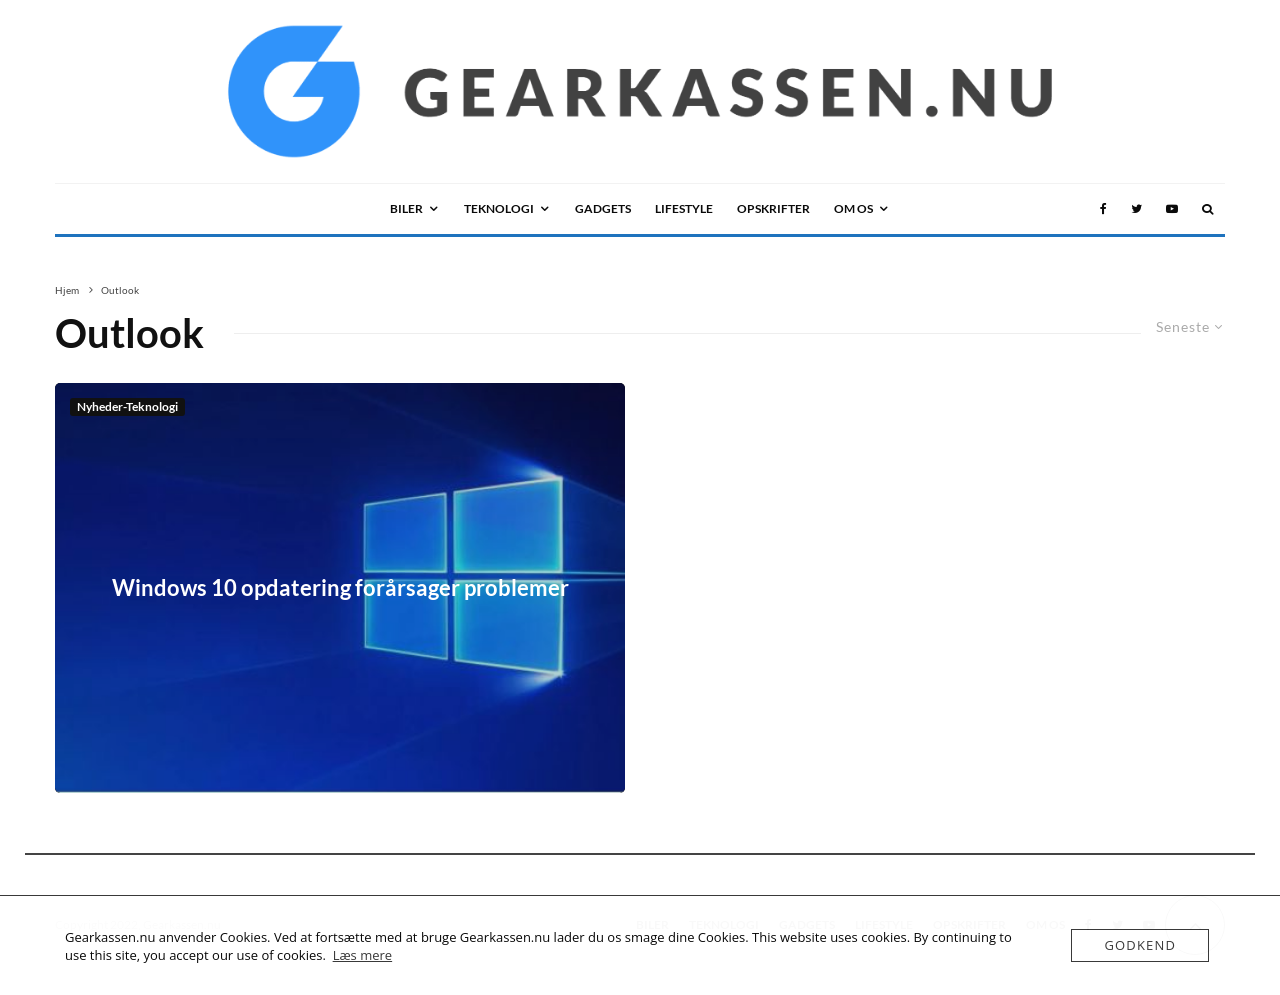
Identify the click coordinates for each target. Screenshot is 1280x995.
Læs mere (363, 955)
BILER (406, 208)
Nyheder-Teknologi (127, 406)
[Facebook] (1103, 209)
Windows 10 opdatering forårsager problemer (340, 588)
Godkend (1140, 945)
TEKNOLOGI (499, 208)
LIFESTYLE (684, 208)
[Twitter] (1136, 209)
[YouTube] (1172, 209)
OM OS (853, 208)
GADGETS (603, 208)
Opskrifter (773, 208)
